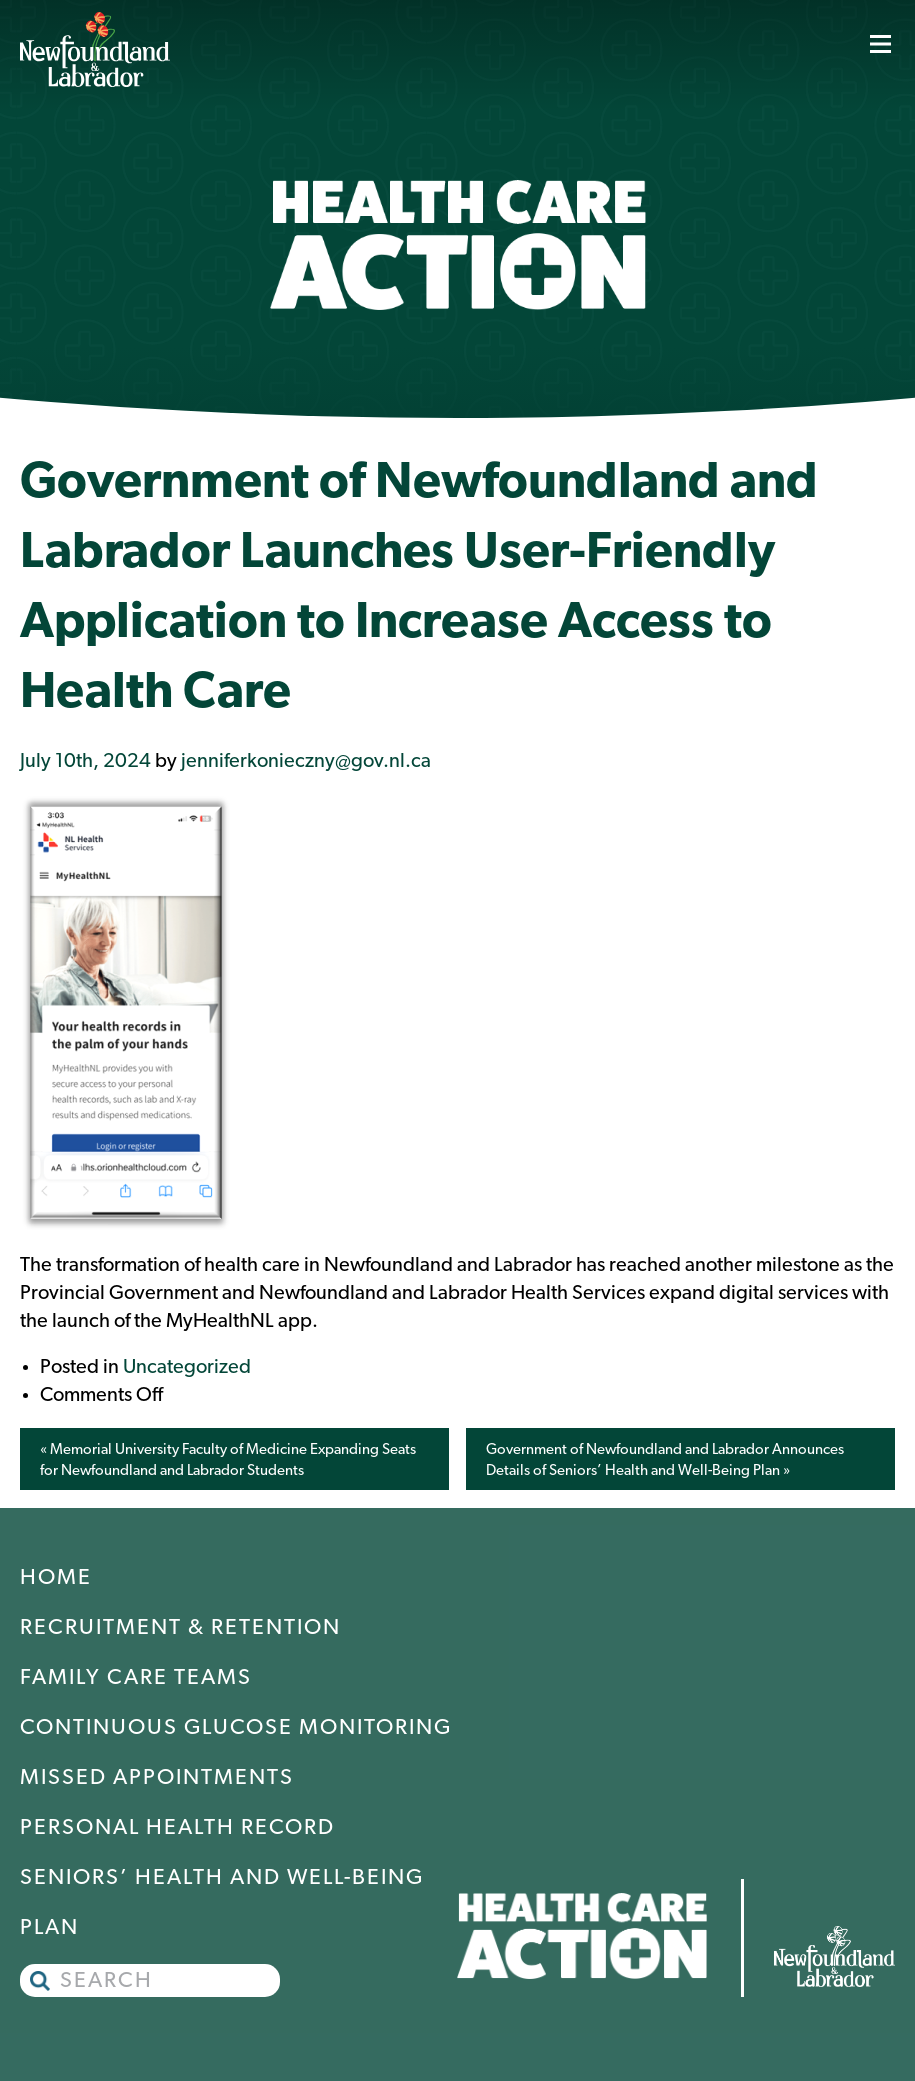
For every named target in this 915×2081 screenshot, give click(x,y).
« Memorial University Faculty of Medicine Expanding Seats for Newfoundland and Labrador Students (228, 1461)
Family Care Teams (136, 1678)
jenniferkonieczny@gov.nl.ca (306, 762)
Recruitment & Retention (180, 1628)
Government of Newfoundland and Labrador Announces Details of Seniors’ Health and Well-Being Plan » (665, 1461)
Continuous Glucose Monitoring (236, 1728)
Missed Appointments (157, 1778)
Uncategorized (187, 1368)
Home (56, 1578)
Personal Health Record (177, 1828)
